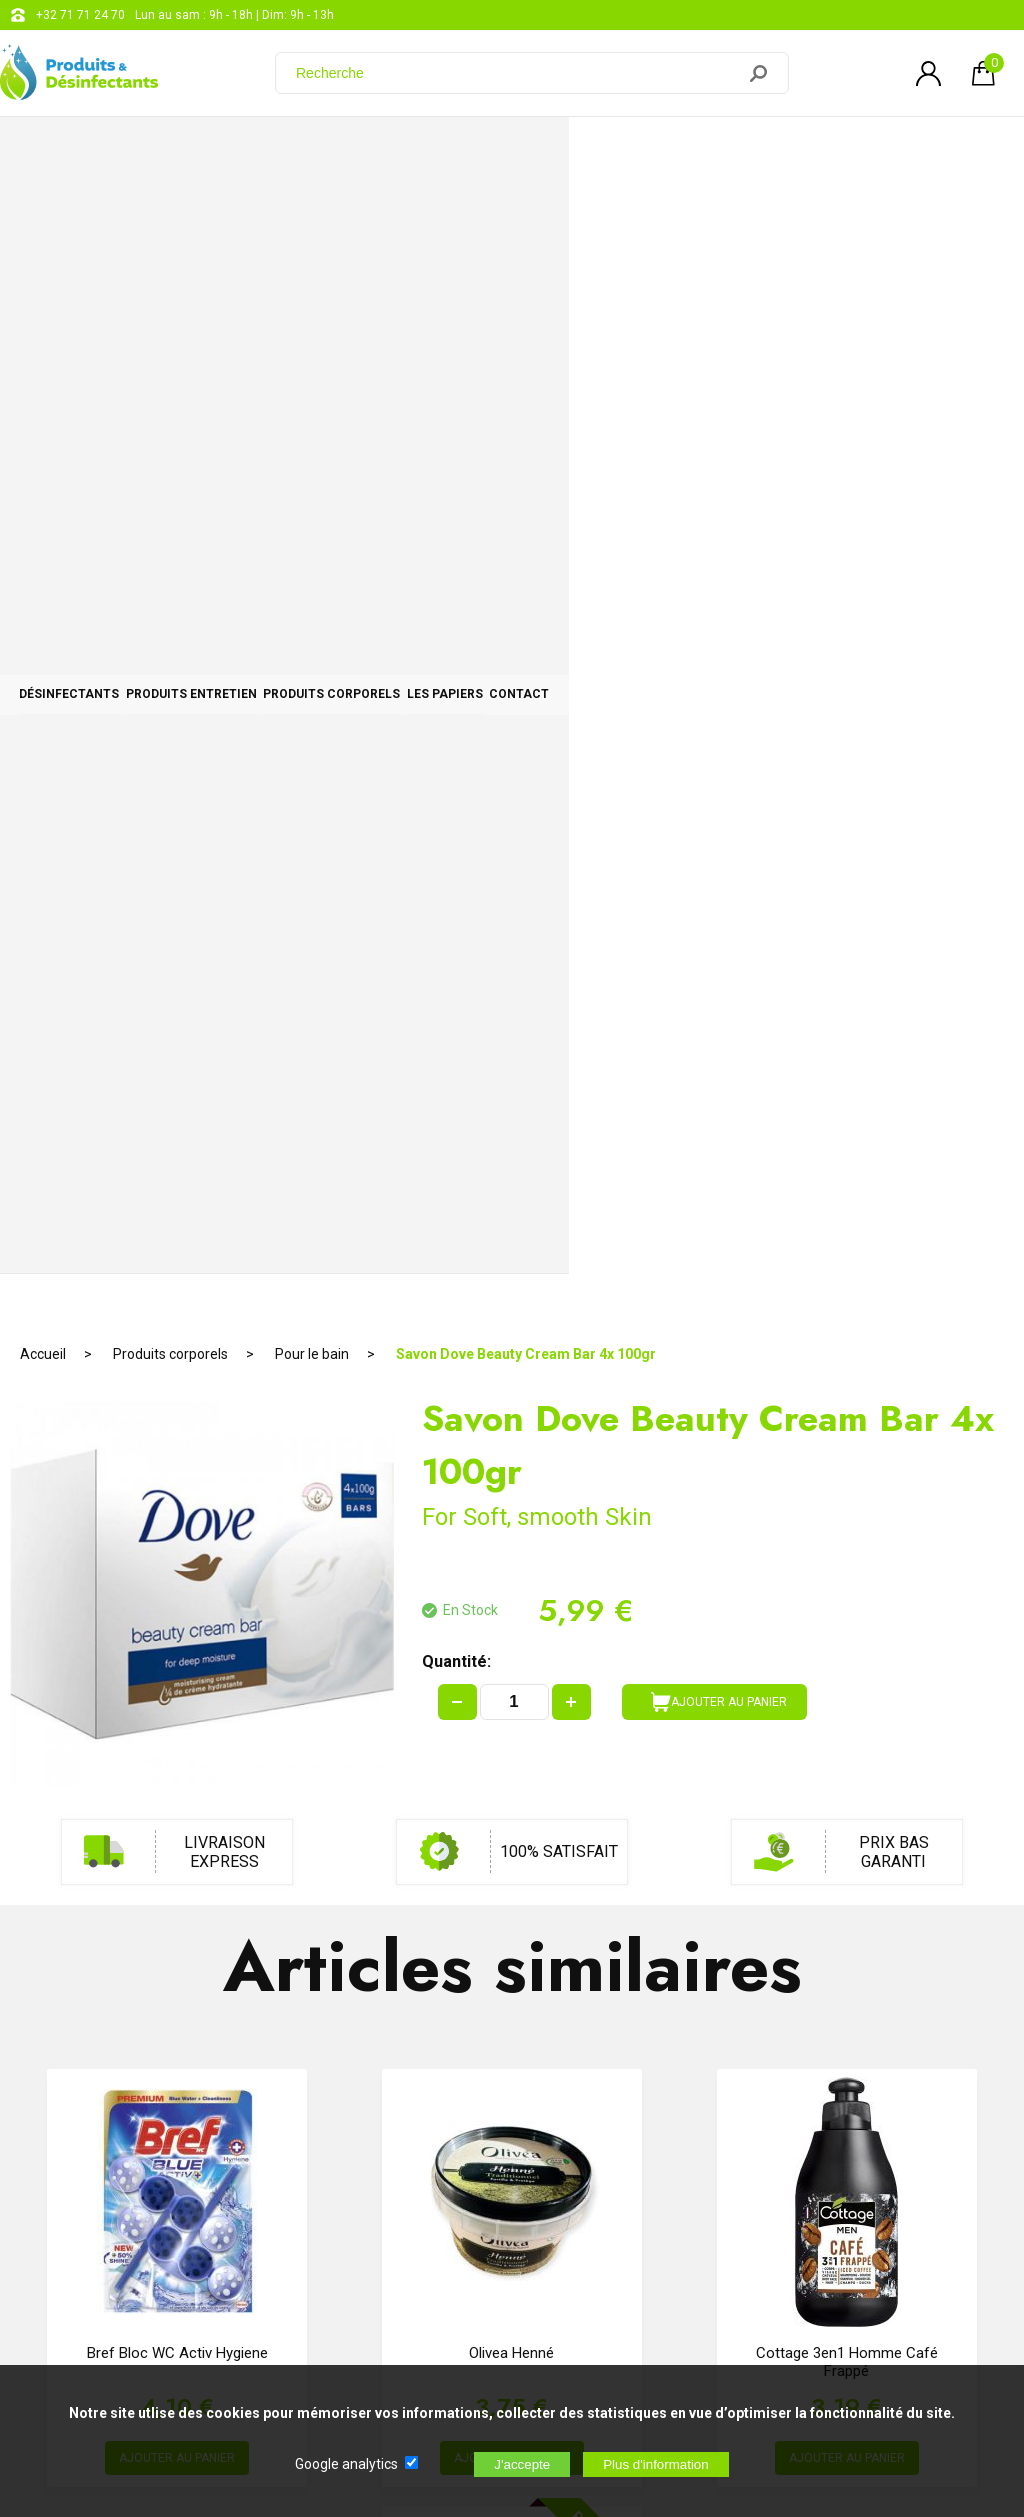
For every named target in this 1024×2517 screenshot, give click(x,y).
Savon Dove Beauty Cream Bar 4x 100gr (526, 215)
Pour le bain (312, 215)
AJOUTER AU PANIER (719, 563)
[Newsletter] (331, 2350)
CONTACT (929, 152)
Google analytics (346, 2464)
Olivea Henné (511, 1214)
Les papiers (764, 152)
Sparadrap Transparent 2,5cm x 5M (512, 1661)
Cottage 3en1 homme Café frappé (847, 1223)
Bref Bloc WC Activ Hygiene (177, 1214)
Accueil (43, 215)
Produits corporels (559, 152)
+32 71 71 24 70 (80, 15)
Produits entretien (327, 152)
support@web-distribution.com (587, 2120)
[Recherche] (517, 73)
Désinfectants (115, 152)
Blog (514, 2170)
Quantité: (456, 522)
